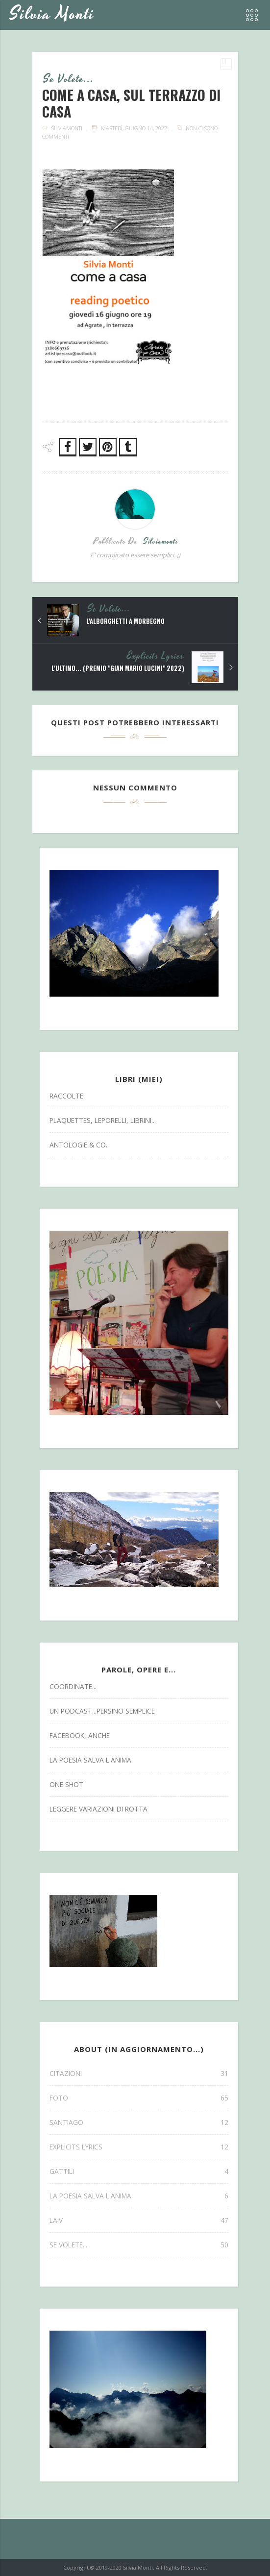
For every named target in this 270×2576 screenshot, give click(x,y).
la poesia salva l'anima (90, 1760)
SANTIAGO (138, 2122)
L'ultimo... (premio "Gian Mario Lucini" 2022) (117, 668)
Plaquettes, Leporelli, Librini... (102, 1120)
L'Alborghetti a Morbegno (125, 621)
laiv (138, 2220)
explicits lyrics (155, 656)
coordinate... (73, 1686)
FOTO (138, 2097)
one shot (66, 1784)
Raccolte (66, 1095)
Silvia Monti (52, 14)
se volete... (68, 79)
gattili (138, 2171)
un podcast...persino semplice (102, 1711)
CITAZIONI (138, 2073)
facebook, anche (79, 1735)
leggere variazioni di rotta (98, 1808)
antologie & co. (78, 1144)
